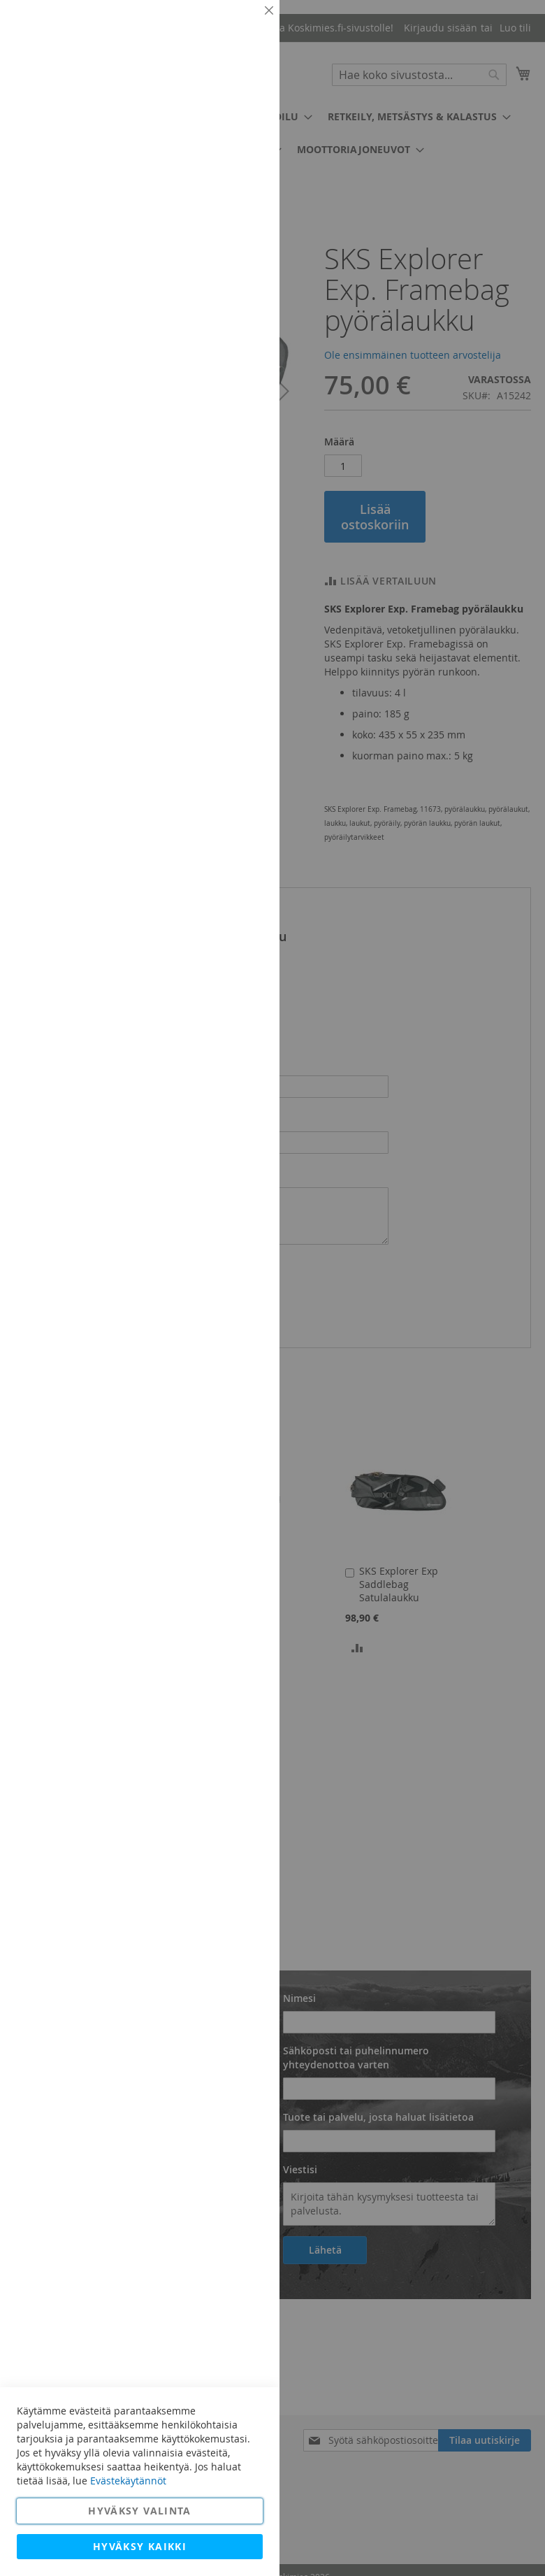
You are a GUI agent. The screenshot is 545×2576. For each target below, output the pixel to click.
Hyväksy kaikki (140, 2546)
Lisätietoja (238, 129)
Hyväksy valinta (139, 2510)
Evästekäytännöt (128, 2480)
